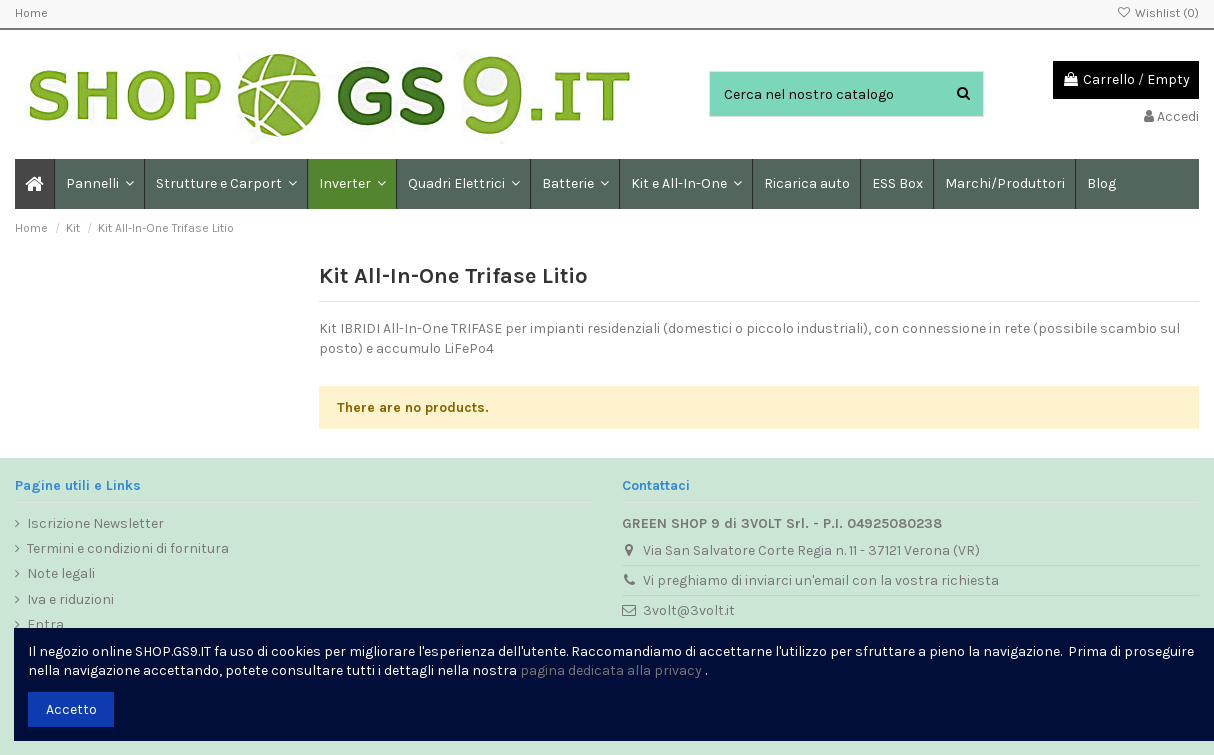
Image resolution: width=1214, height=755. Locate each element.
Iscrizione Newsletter (95, 523)
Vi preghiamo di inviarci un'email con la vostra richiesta (821, 580)
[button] (225, 184)
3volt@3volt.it (689, 610)
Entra (45, 624)
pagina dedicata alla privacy (611, 670)
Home (31, 13)
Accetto (71, 709)
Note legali (61, 573)
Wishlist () (1158, 13)
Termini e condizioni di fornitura (128, 548)
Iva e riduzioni (70, 599)
